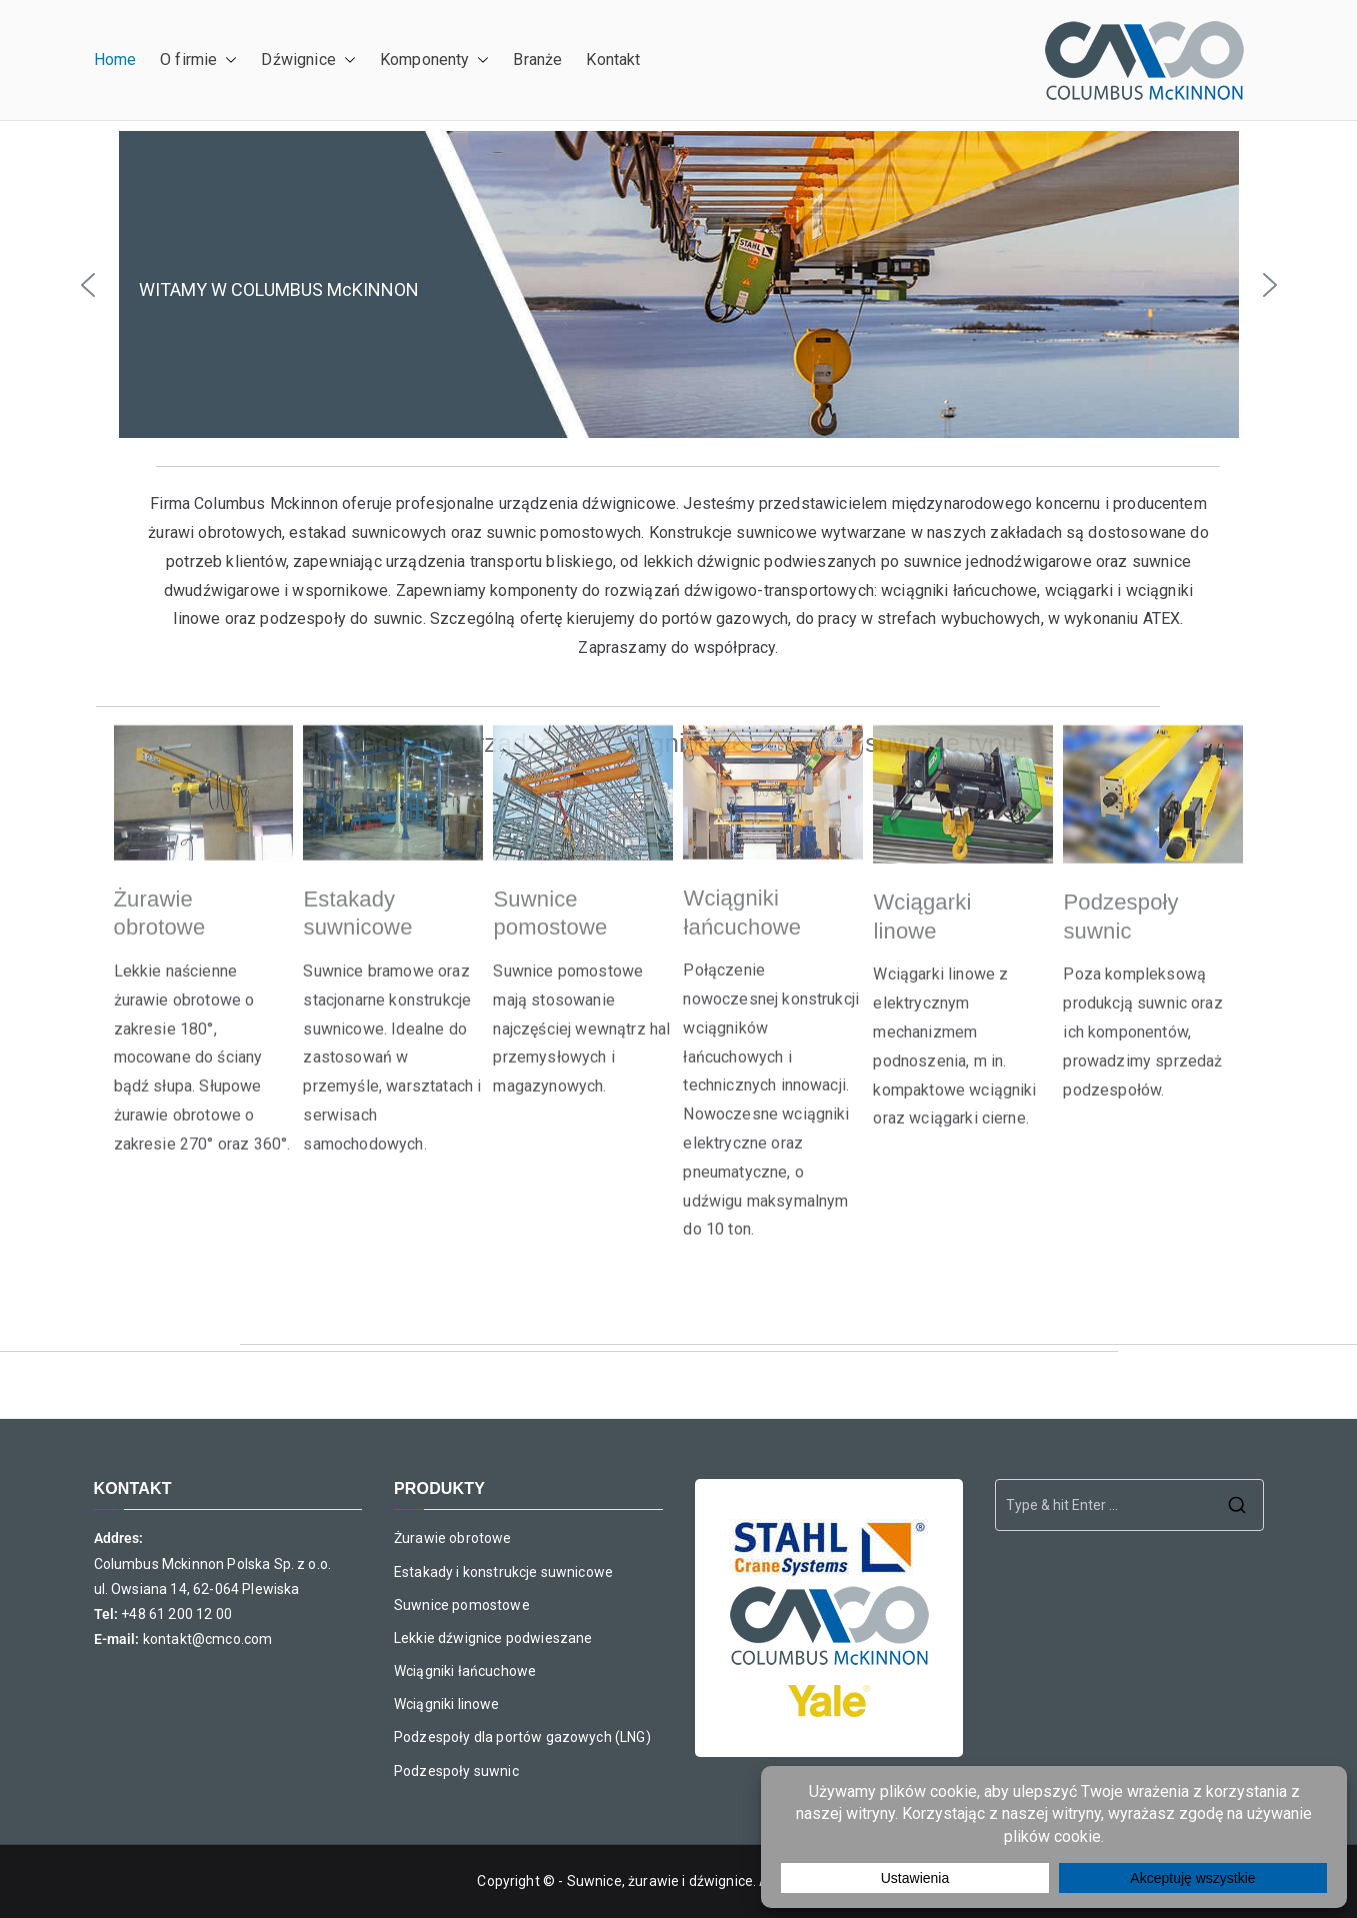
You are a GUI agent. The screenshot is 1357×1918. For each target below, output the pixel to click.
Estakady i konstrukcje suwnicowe (503, 1572)
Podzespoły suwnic (456, 1771)
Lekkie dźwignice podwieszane (493, 1638)
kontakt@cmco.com (208, 1639)
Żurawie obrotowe (453, 1538)
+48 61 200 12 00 (176, 1614)
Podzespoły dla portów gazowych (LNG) (522, 1737)
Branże (537, 59)
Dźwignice (308, 60)
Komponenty (435, 60)
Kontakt (613, 59)
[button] (227, 60)
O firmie (198, 60)
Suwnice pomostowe (462, 1605)
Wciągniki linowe (447, 1704)
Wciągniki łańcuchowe (465, 1671)
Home (115, 59)
